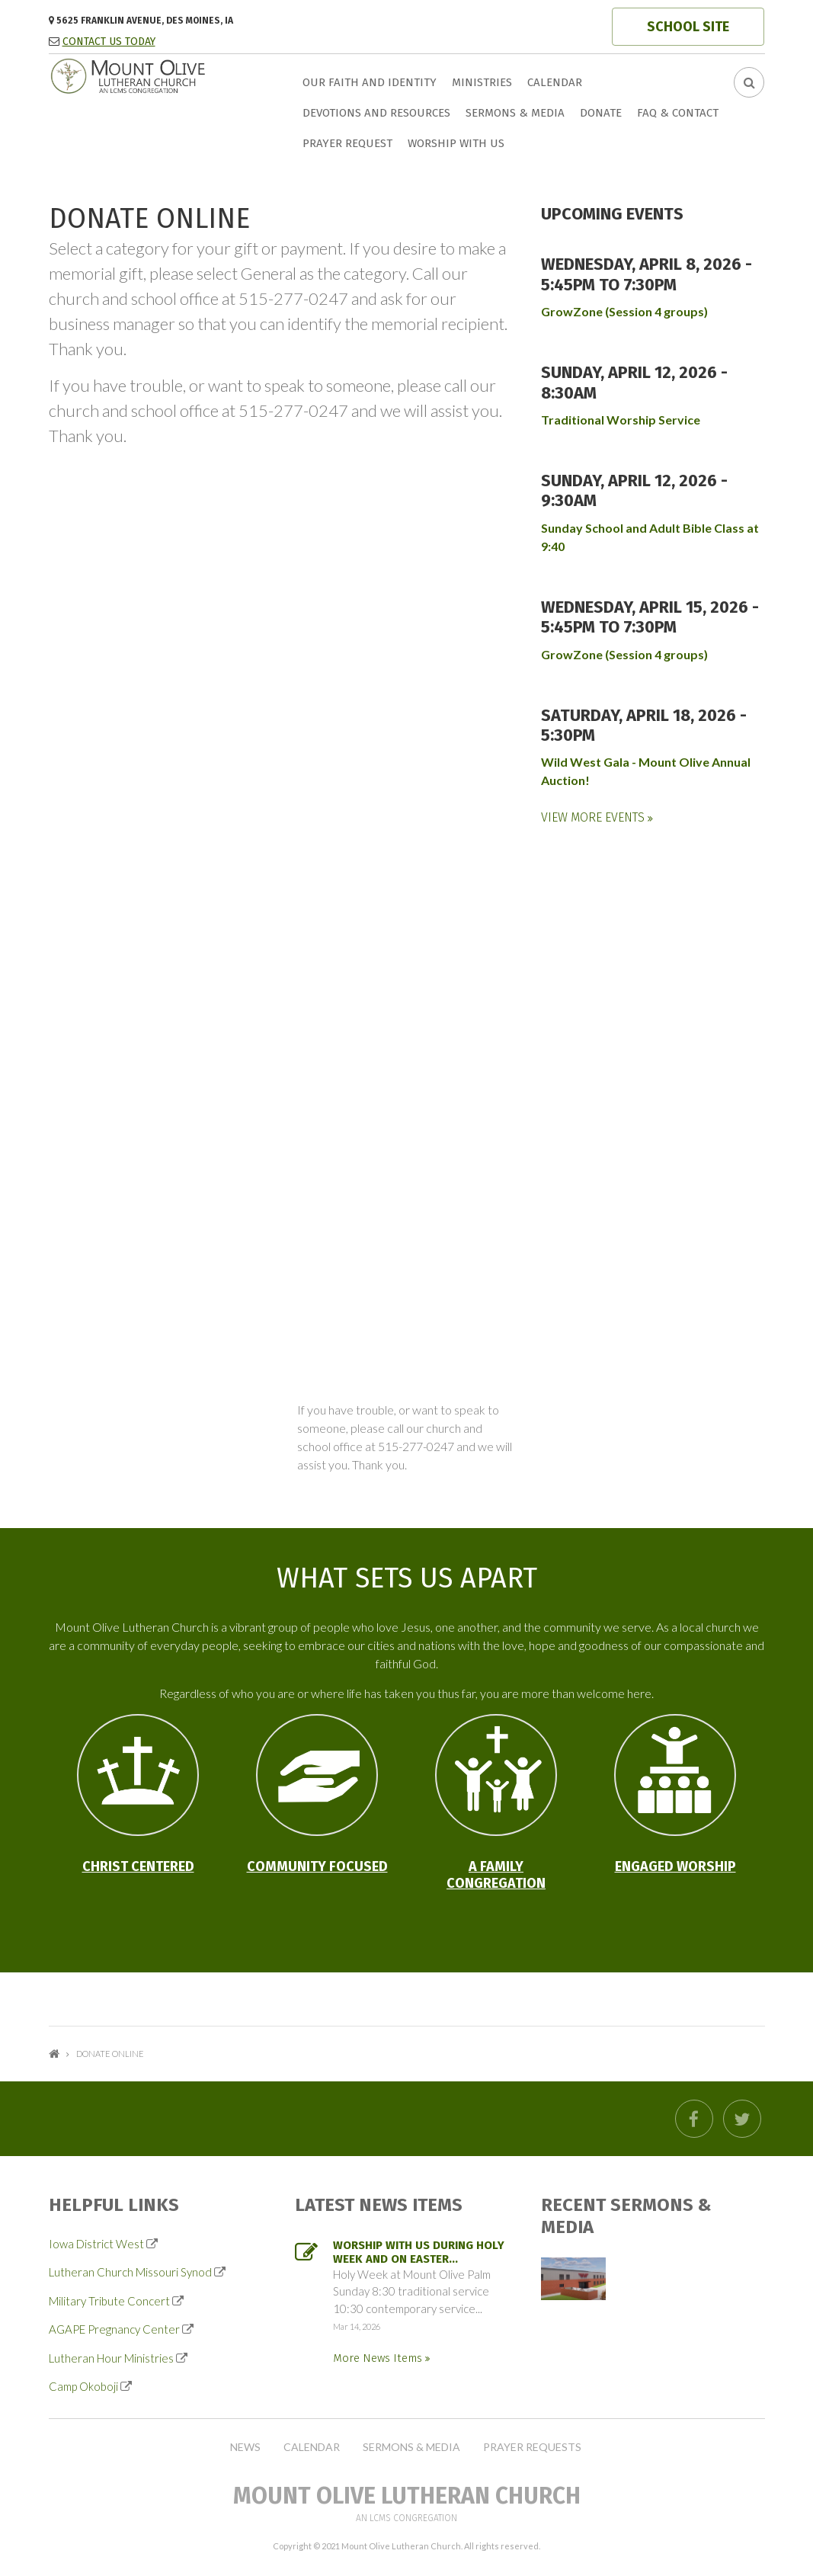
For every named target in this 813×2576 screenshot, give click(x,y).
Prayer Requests (532, 2447)
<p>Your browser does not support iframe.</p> (284, 783)
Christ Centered (138, 1866)
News (245, 2447)
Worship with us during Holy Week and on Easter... (418, 2252)
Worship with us (456, 143)
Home (54, 2053)
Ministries (482, 82)
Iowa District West (96, 2244)
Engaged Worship (675, 1866)
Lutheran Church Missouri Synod (130, 2272)
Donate (601, 113)
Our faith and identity (369, 82)
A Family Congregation (496, 1875)
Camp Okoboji (83, 2386)
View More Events (594, 817)
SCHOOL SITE (688, 26)
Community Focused (317, 1866)
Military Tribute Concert (109, 2301)
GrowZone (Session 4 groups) (624, 311)
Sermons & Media (515, 113)
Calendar (554, 82)
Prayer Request (347, 143)
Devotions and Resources (376, 113)
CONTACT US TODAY (108, 41)
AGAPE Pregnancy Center (114, 2329)
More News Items (379, 2358)
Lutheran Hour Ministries (111, 2358)
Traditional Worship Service (620, 419)
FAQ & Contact (678, 113)
